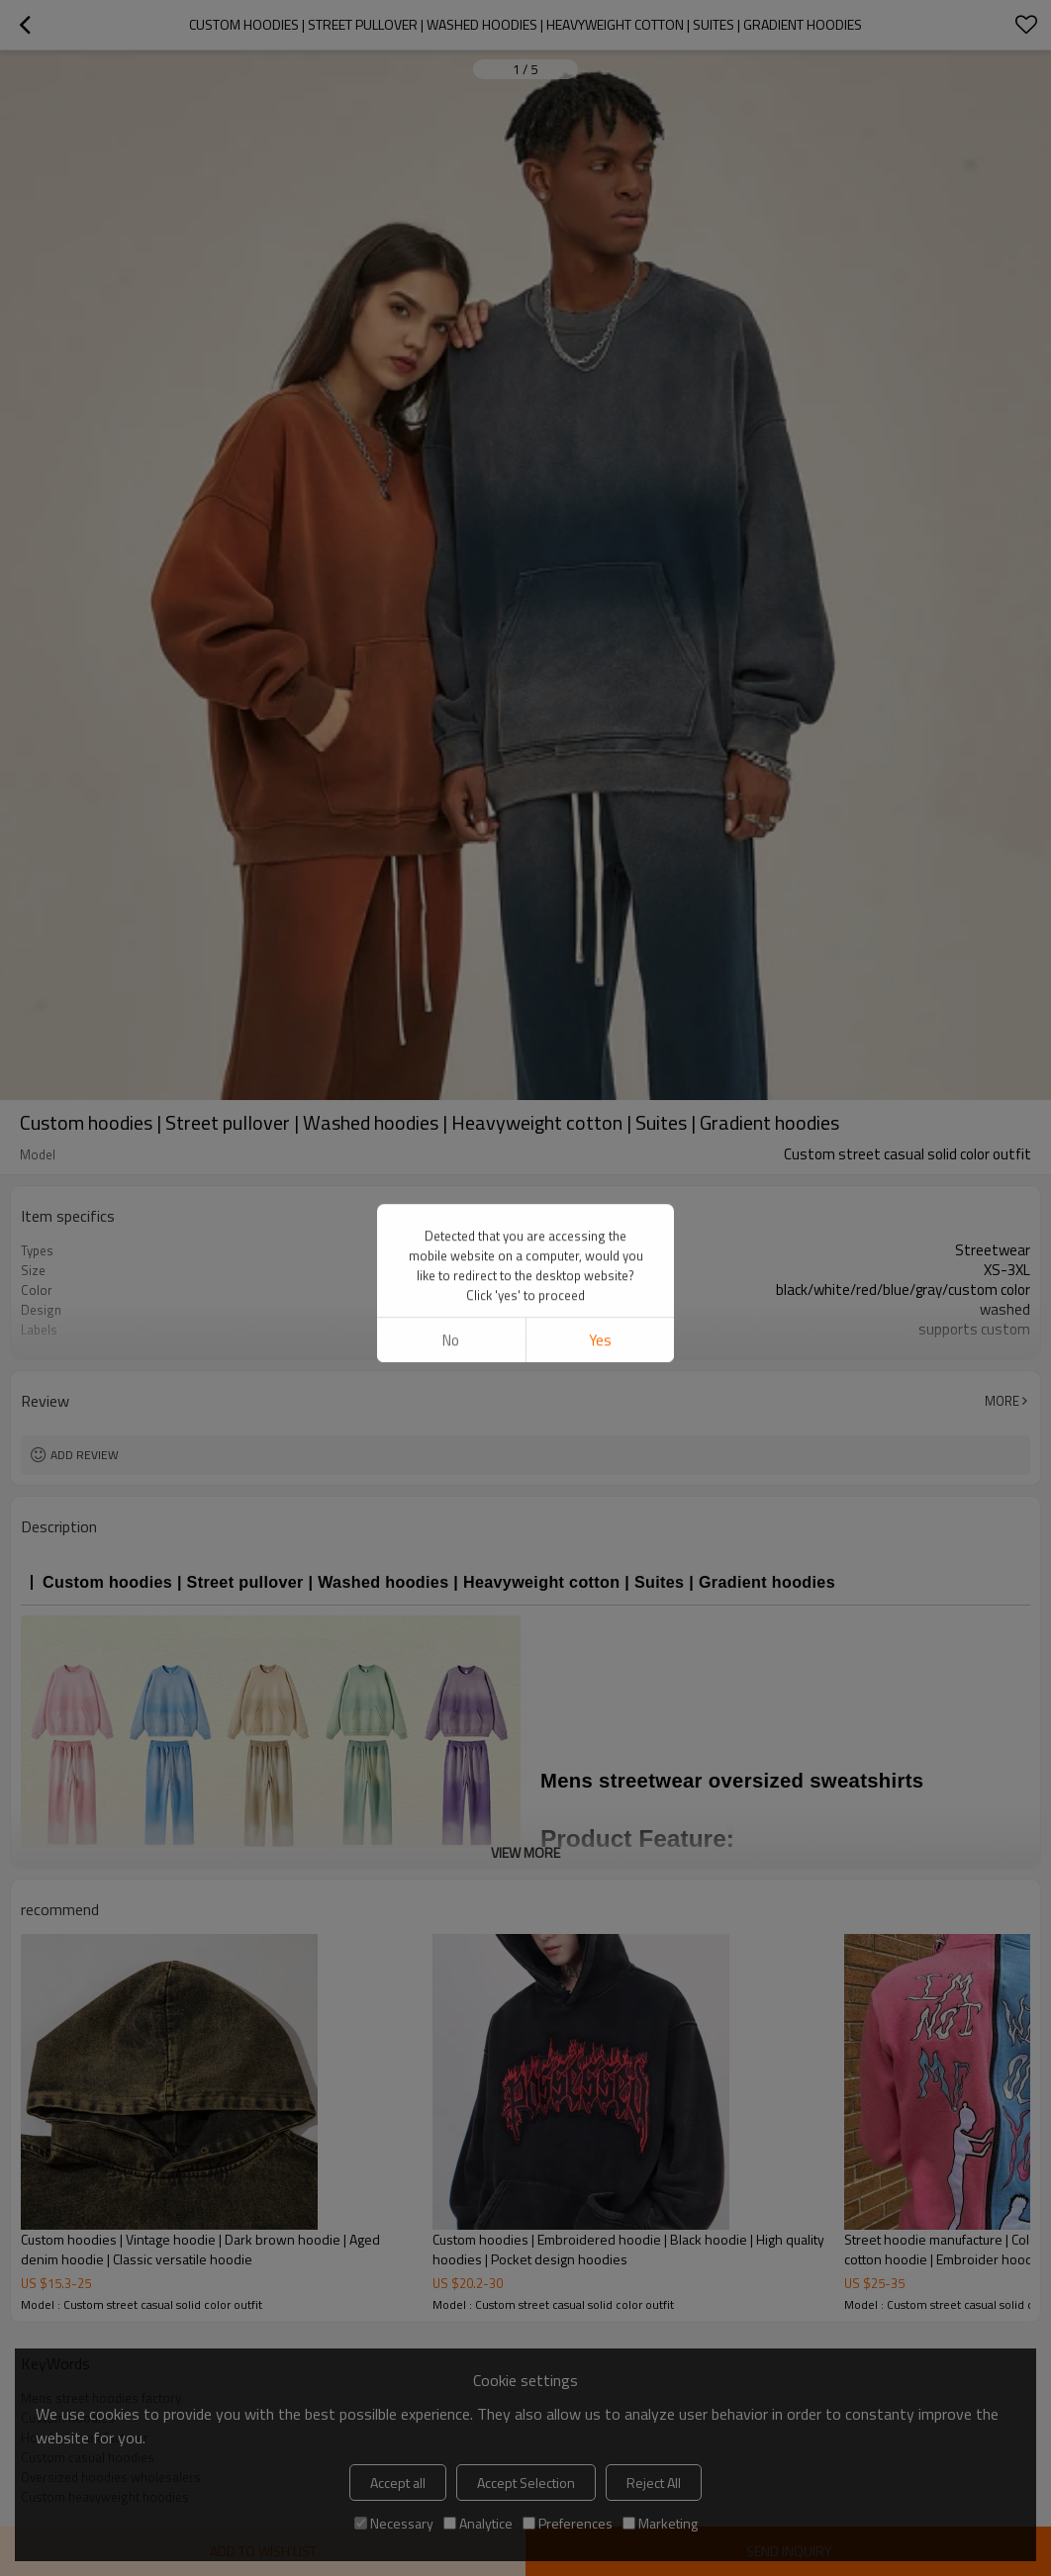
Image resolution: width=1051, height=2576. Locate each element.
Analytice (478, 2523)
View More (525, 1344)
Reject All (653, 2482)
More (1002, 1401)
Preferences (568, 2523)
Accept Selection (526, 2482)
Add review (84, 1454)
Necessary (393, 2523)
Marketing (660, 2523)
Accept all (398, 2482)
